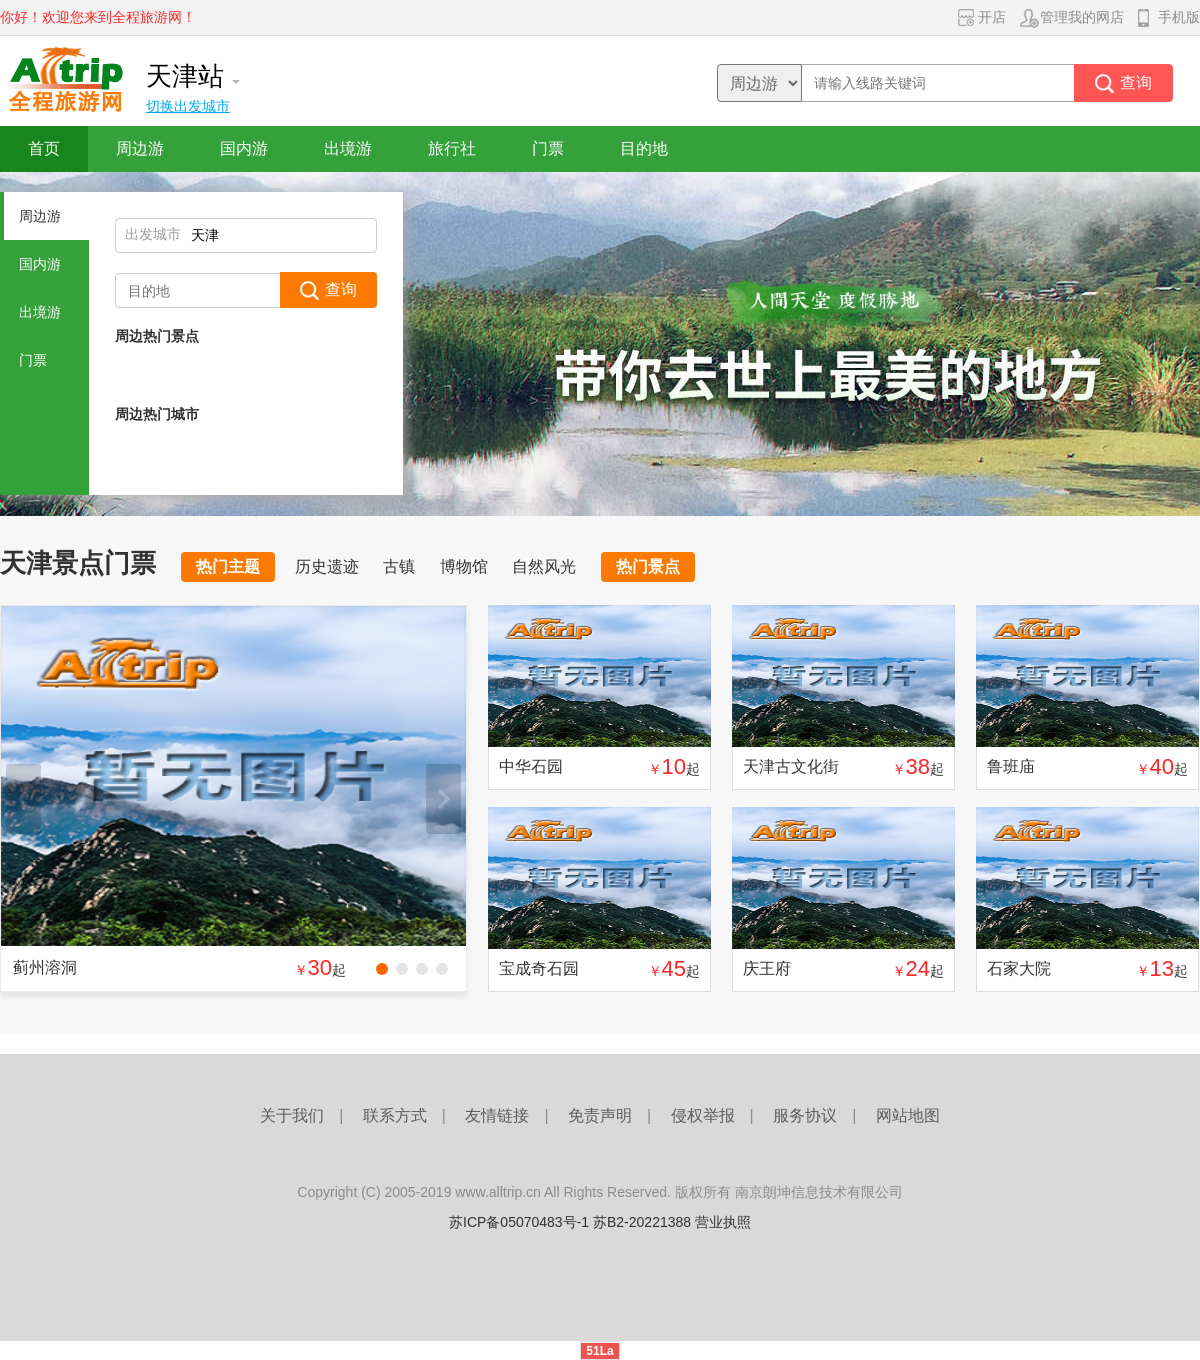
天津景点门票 (78, 563)
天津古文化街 (791, 766)
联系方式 (395, 1115)
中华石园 (531, 766)
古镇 (399, 566)
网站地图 (908, 1115)
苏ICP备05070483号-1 (519, 1222)
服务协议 (805, 1115)
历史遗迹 (327, 566)
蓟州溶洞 (45, 967)
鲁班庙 (1011, 766)
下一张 (443, 799)
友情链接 (497, 1115)
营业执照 (723, 1222)
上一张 (23, 799)
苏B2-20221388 (642, 1222)
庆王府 (767, 968)
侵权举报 (703, 1115)
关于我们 (292, 1115)
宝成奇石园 (539, 968)
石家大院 (1019, 968)
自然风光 (544, 566)
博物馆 (464, 566)
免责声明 (600, 1115)
